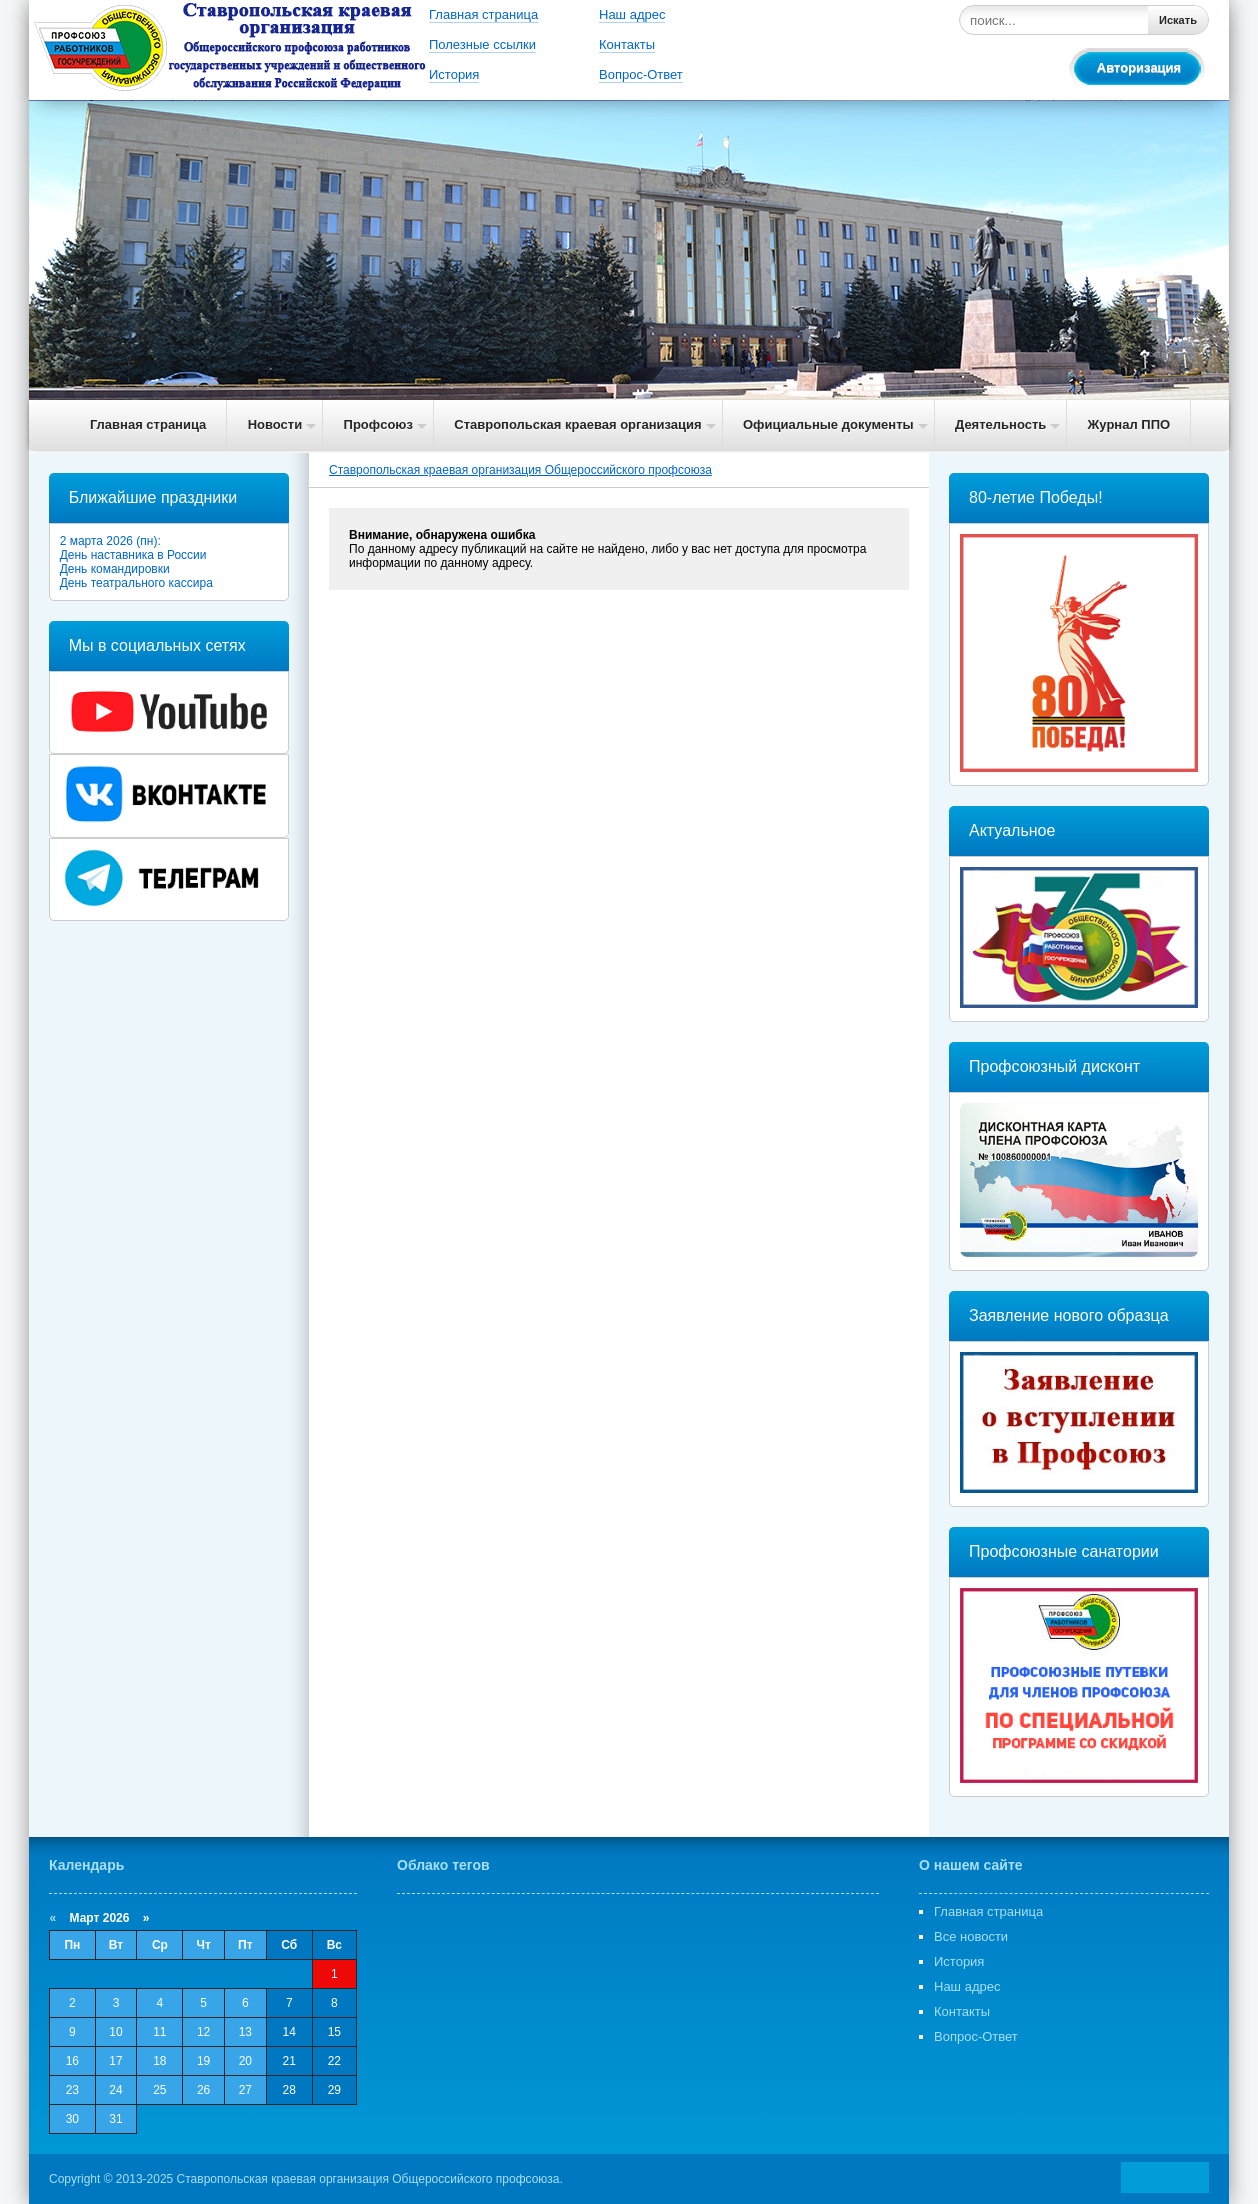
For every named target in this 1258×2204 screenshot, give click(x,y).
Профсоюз (378, 424)
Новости (275, 424)
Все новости (971, 1936)
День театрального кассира (136, 583)
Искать (1178, 20)
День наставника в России (133, 555)
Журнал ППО (1129, 424)
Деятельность (1000, 424)
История (454, 74)
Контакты (627, 44)
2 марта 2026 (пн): (110, 541)
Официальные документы (828, 424)
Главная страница (483, 14)
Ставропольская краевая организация (577, 424)
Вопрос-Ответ (641, 74)
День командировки (115, 569)
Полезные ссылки (482, 44)
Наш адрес (632, 14)
